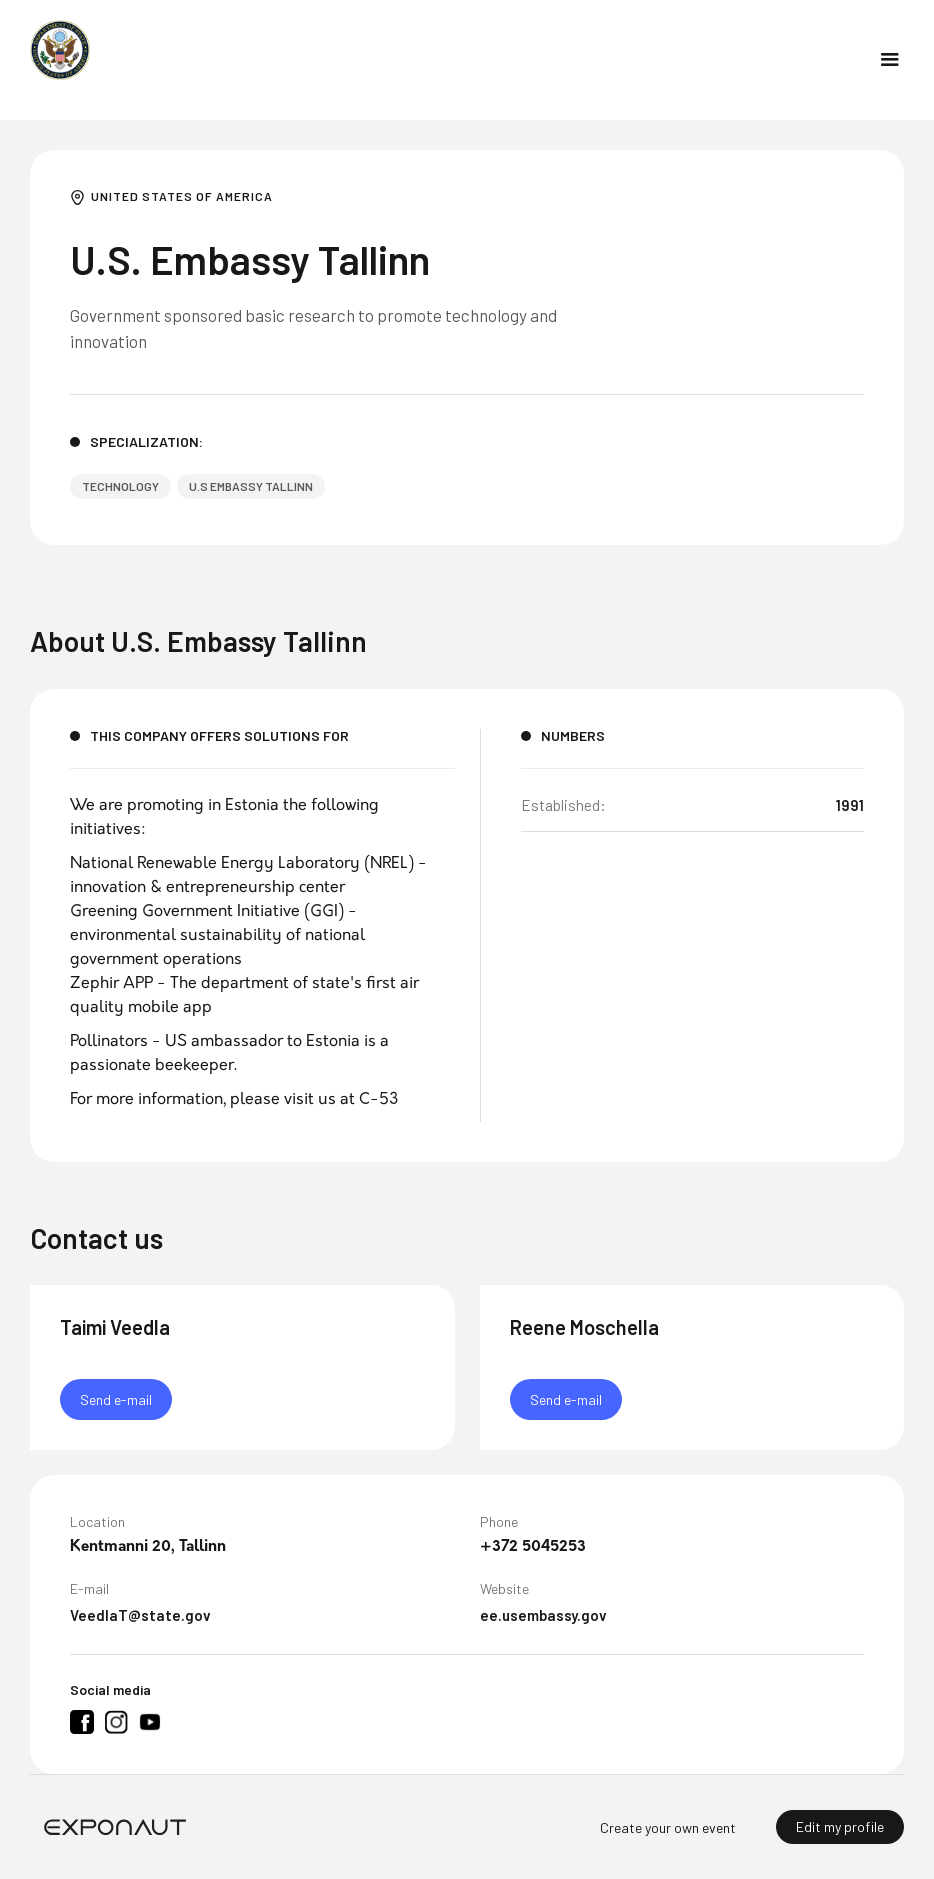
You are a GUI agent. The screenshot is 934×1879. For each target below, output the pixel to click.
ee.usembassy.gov (543, 1616)
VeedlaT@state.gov (140, 1616)
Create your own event (668, 1827)
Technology (120, 486)
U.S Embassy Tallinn (251, 486)
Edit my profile (840, 1826)
